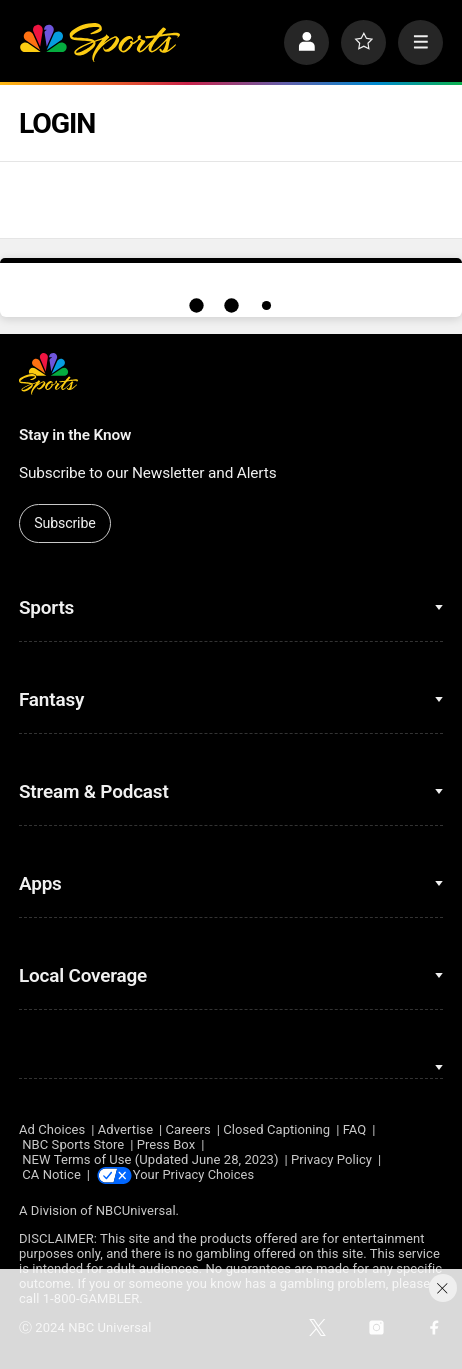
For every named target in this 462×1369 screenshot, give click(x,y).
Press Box (166, 1144)
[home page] (99, 42)
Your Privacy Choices (197, 1174)
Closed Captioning (276, 1129)
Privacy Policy (331, 1159)
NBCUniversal (136, 1210)
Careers (188, 1129)
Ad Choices (52, 1129)
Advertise (125, 1129)
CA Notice (51, 1174)
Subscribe (65, 523)
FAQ (355, 1129)
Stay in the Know (75, 435)
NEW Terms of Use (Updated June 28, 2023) (150, 1159)
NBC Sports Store (73, 1144)
